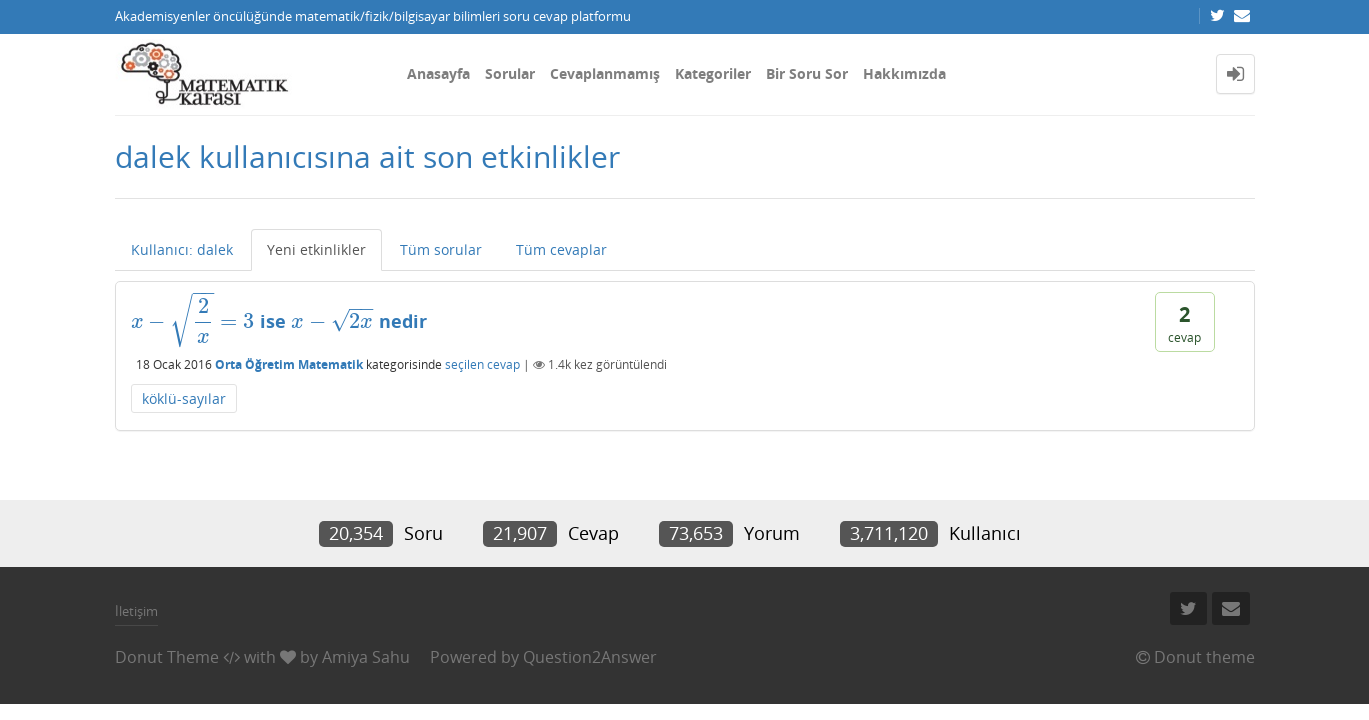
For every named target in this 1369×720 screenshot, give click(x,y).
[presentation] (193, 321)
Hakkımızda (904, 73)
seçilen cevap (482, 364)
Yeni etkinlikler (316, 249)
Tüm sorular (441, 249)
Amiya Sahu (366, 657)
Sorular (510, 73)
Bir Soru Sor (807, 73)
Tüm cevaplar (561, 249)
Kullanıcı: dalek (182, 249)
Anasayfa (438, 73)
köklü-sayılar (184, 398)
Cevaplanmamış (605, 73)
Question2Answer (590, 657)
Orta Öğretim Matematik (289, 364)
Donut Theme (167, 657)
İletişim (136, 611)
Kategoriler (713, 73)
